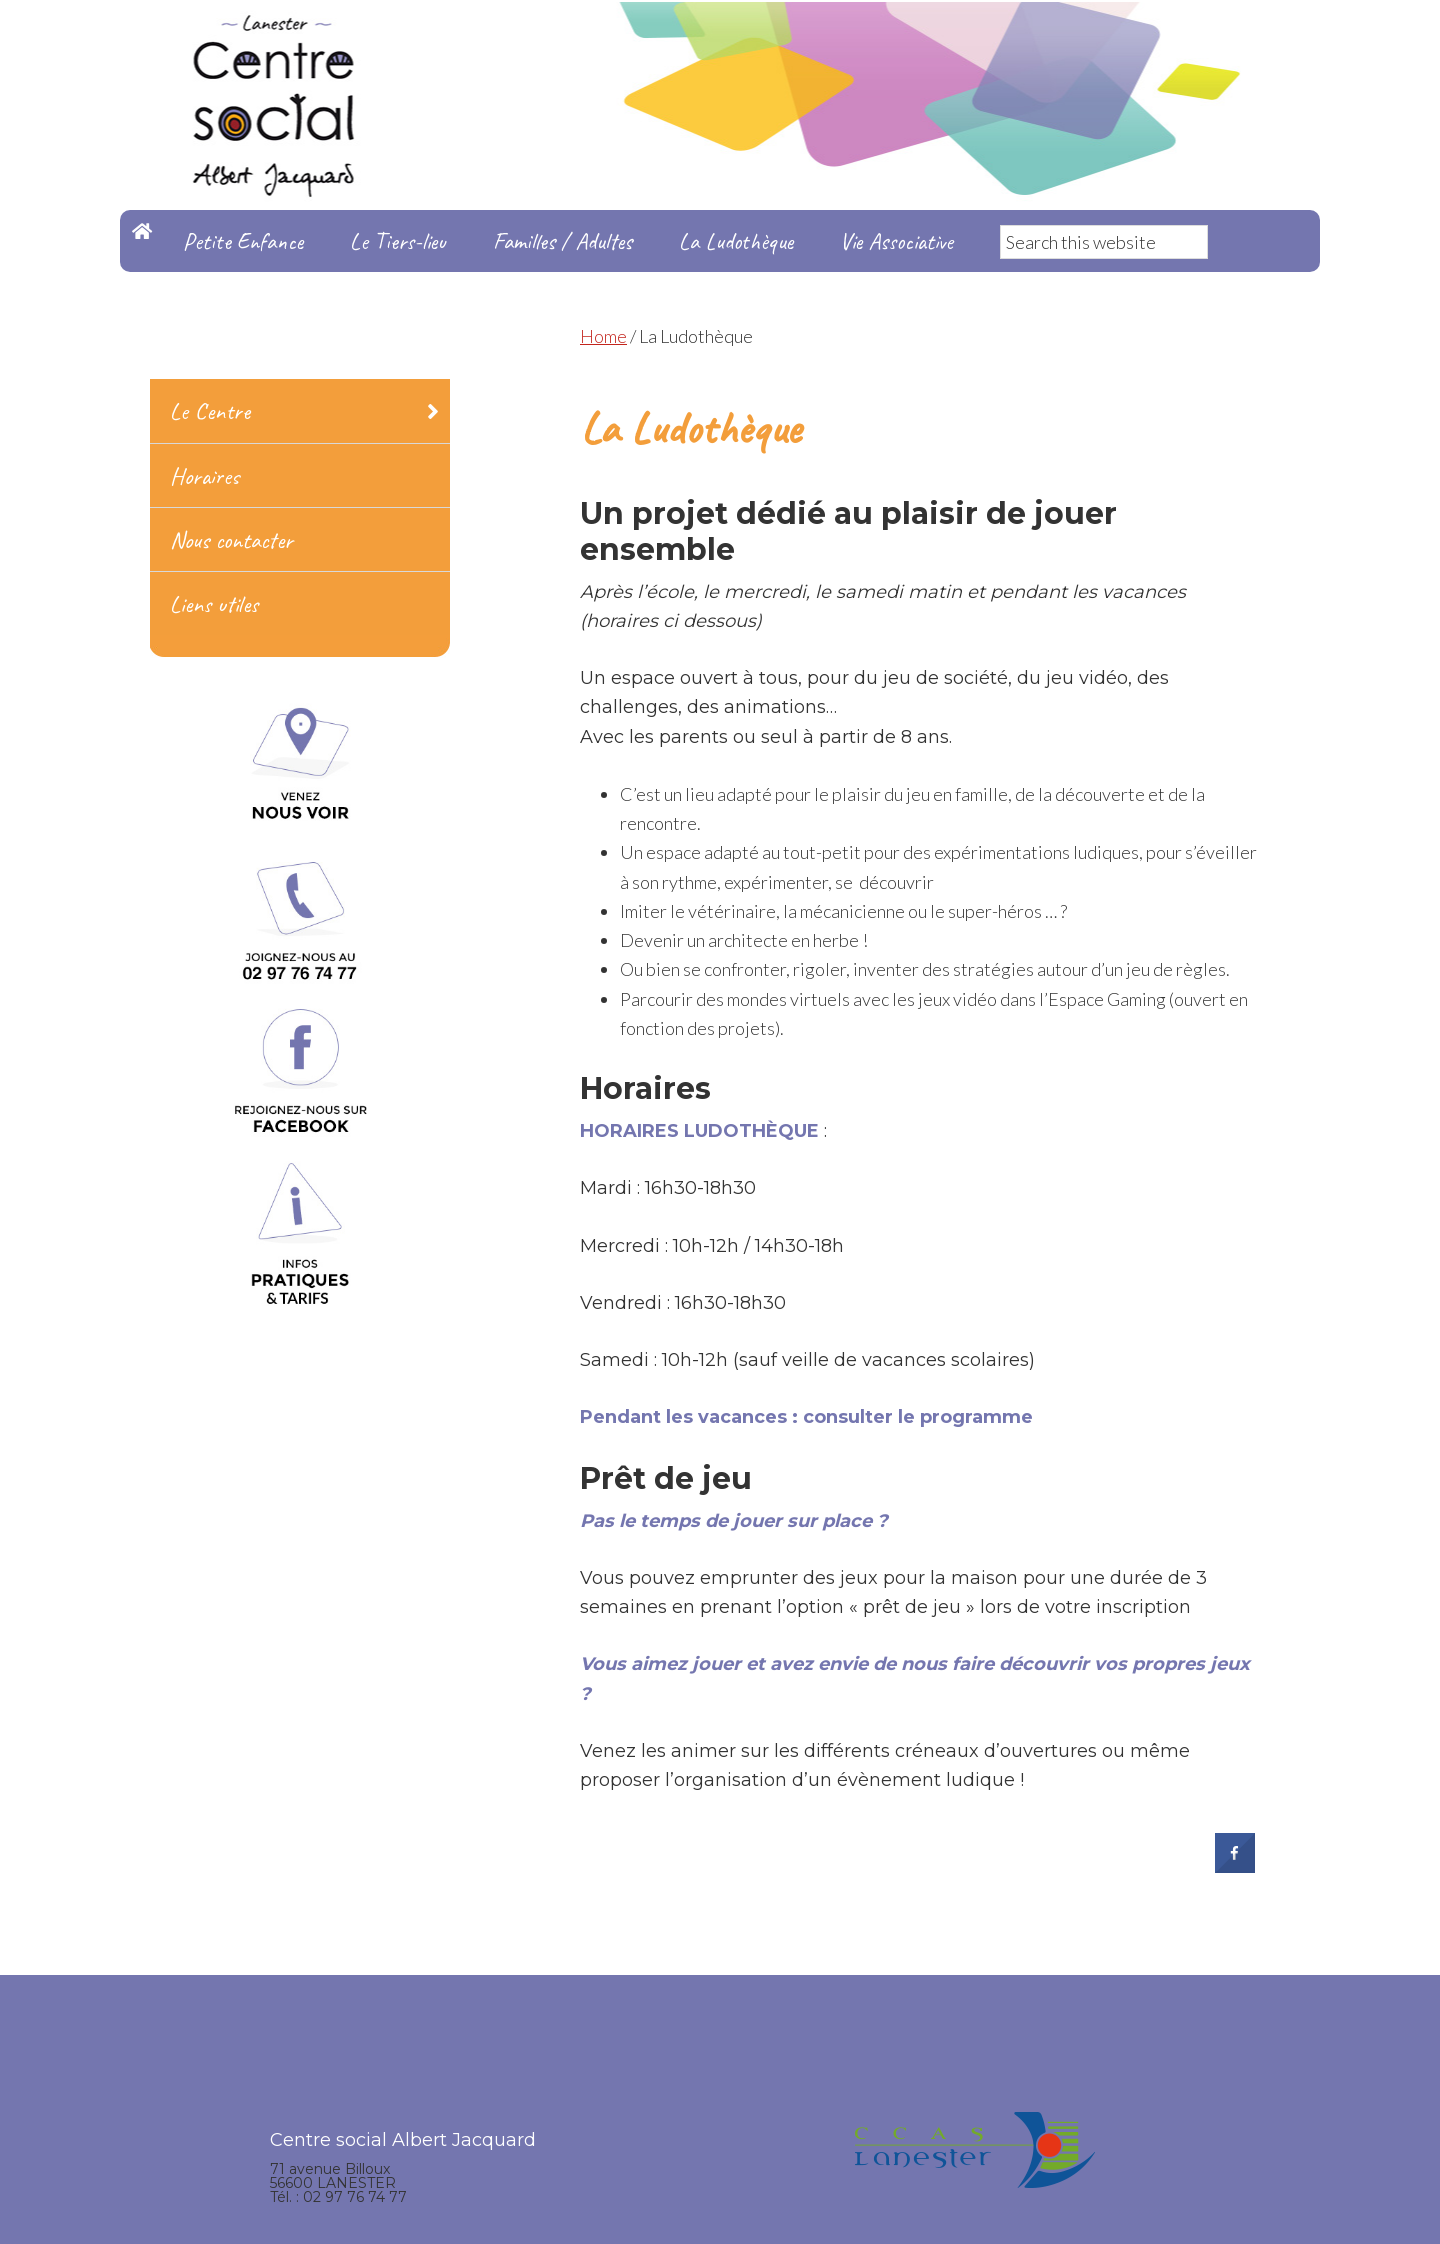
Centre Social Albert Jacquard (720, 40)
